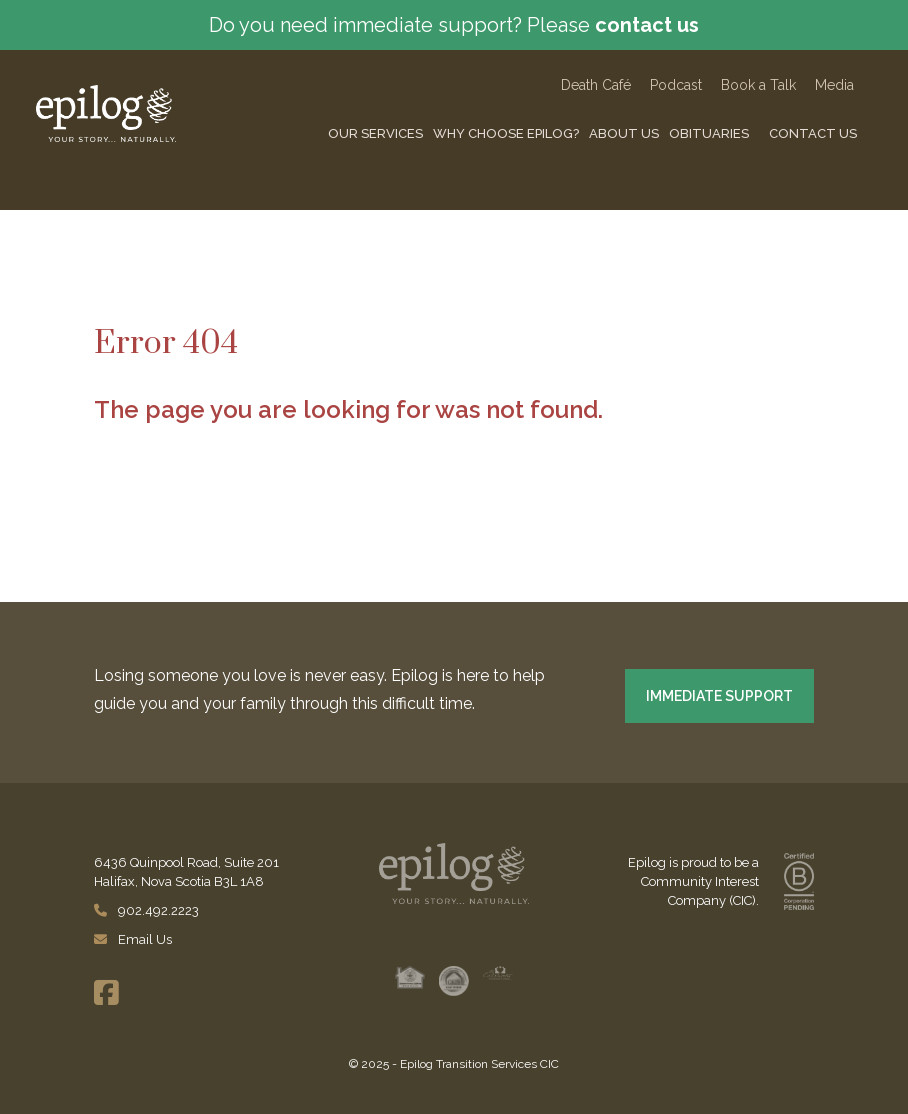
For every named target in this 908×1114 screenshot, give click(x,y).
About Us (624, 133)
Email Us (133, 939)
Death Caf (596, 85)
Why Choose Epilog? (506, 133)
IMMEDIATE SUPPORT (719, 696)
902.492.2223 (148, 910)
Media (834, 85)
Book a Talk (758, 85)
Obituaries (709, 133)
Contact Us (813, 133)
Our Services (375, 133)
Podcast (678, 85)
